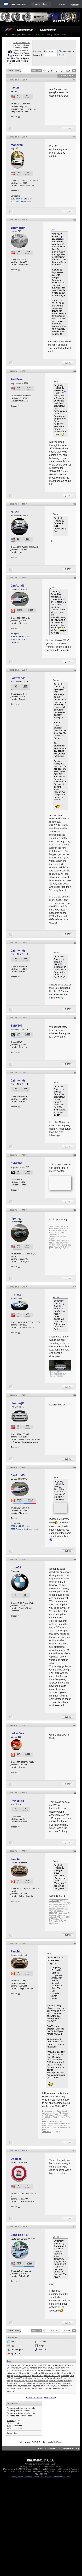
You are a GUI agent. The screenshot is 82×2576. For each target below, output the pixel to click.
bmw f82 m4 (37, 2375)
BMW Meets (28, 34)
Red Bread (17, 379)
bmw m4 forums (56, 2380)
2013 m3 (38, 2365)
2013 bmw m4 (27, 2365)
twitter (13, 2341)
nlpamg (16, 1218)
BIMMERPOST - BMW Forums (61, 2448)
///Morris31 (18, 1800)
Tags (9, 2361)
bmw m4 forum (41, 2380)
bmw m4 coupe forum (23, 2380)
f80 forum (11, 2388)
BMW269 (16, 1025)
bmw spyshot (34, 2385)
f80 (70, 2385)
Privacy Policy (17, 2476)
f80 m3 (31, 2388)
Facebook (42, 2341)
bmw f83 (65, 2375)
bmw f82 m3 (57, 2373)
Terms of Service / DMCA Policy (37, 2476)
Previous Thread (34, 2397)
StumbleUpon (16, 2349)
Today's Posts (53, 34)
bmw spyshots (47, 2385)
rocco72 (16, 1567)
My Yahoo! (15, 2353)
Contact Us (41, 2448)
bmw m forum (32, 2378)
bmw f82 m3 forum (22, 2375)
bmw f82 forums (43, 2373)
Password (37, 55)
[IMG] (9, 2425)
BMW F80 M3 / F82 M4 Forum (21, 47)
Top (77, 2448)
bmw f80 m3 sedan (35, 2370)
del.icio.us (42, 2349)
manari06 (17, 145)
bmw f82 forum (28, 2373)
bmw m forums (46, 2378)
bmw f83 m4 (19, 2378)
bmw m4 (58, 2378)
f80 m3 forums (41, 2388)
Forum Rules (12, 2433)
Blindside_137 (20, 2235)
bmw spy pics (55, 2383)
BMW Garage (13, 34)
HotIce (15, 88)
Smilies (10, 2423)
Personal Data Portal (62, 2476)
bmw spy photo (14, 2383)
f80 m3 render (55, 2388)
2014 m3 (69, 2365)
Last (69, 71)
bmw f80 (42, 2367)
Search (65, 34)
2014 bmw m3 (57, 2365)
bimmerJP (17, 1403)
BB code (11, 2420)
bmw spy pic (42, 2383)
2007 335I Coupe (18, 202)
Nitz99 (15, 512)
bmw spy (68, 2380)
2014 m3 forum (14, 2367)
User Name (38, 51)
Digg (12, 2345)
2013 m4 (47, 2365)
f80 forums (22, 2388)
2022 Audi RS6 (17, 636)
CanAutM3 (18, 585)
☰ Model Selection (40, 4)
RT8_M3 (16, 1295)
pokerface (17, 1733)
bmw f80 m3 (20, 2370)
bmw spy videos (20, 2385)
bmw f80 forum (53, 2367)
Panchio (16, 1859)
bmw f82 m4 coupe (52, 2375)
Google (41, 2345)
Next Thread (49, 2397)
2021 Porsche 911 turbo (21, 1529)
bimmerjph (18, 228)
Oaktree (16, 2159)
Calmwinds (18, 678)
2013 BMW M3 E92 (19, 199)
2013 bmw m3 (13, 2365)
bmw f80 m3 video (52, 2370)
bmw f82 (17, 2373)
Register (75, 5)
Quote (68, 128)
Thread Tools (65, 75)
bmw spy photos (29, 2383)
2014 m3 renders (29, 2367)
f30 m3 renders (61, 2385)
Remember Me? (67, 51)
